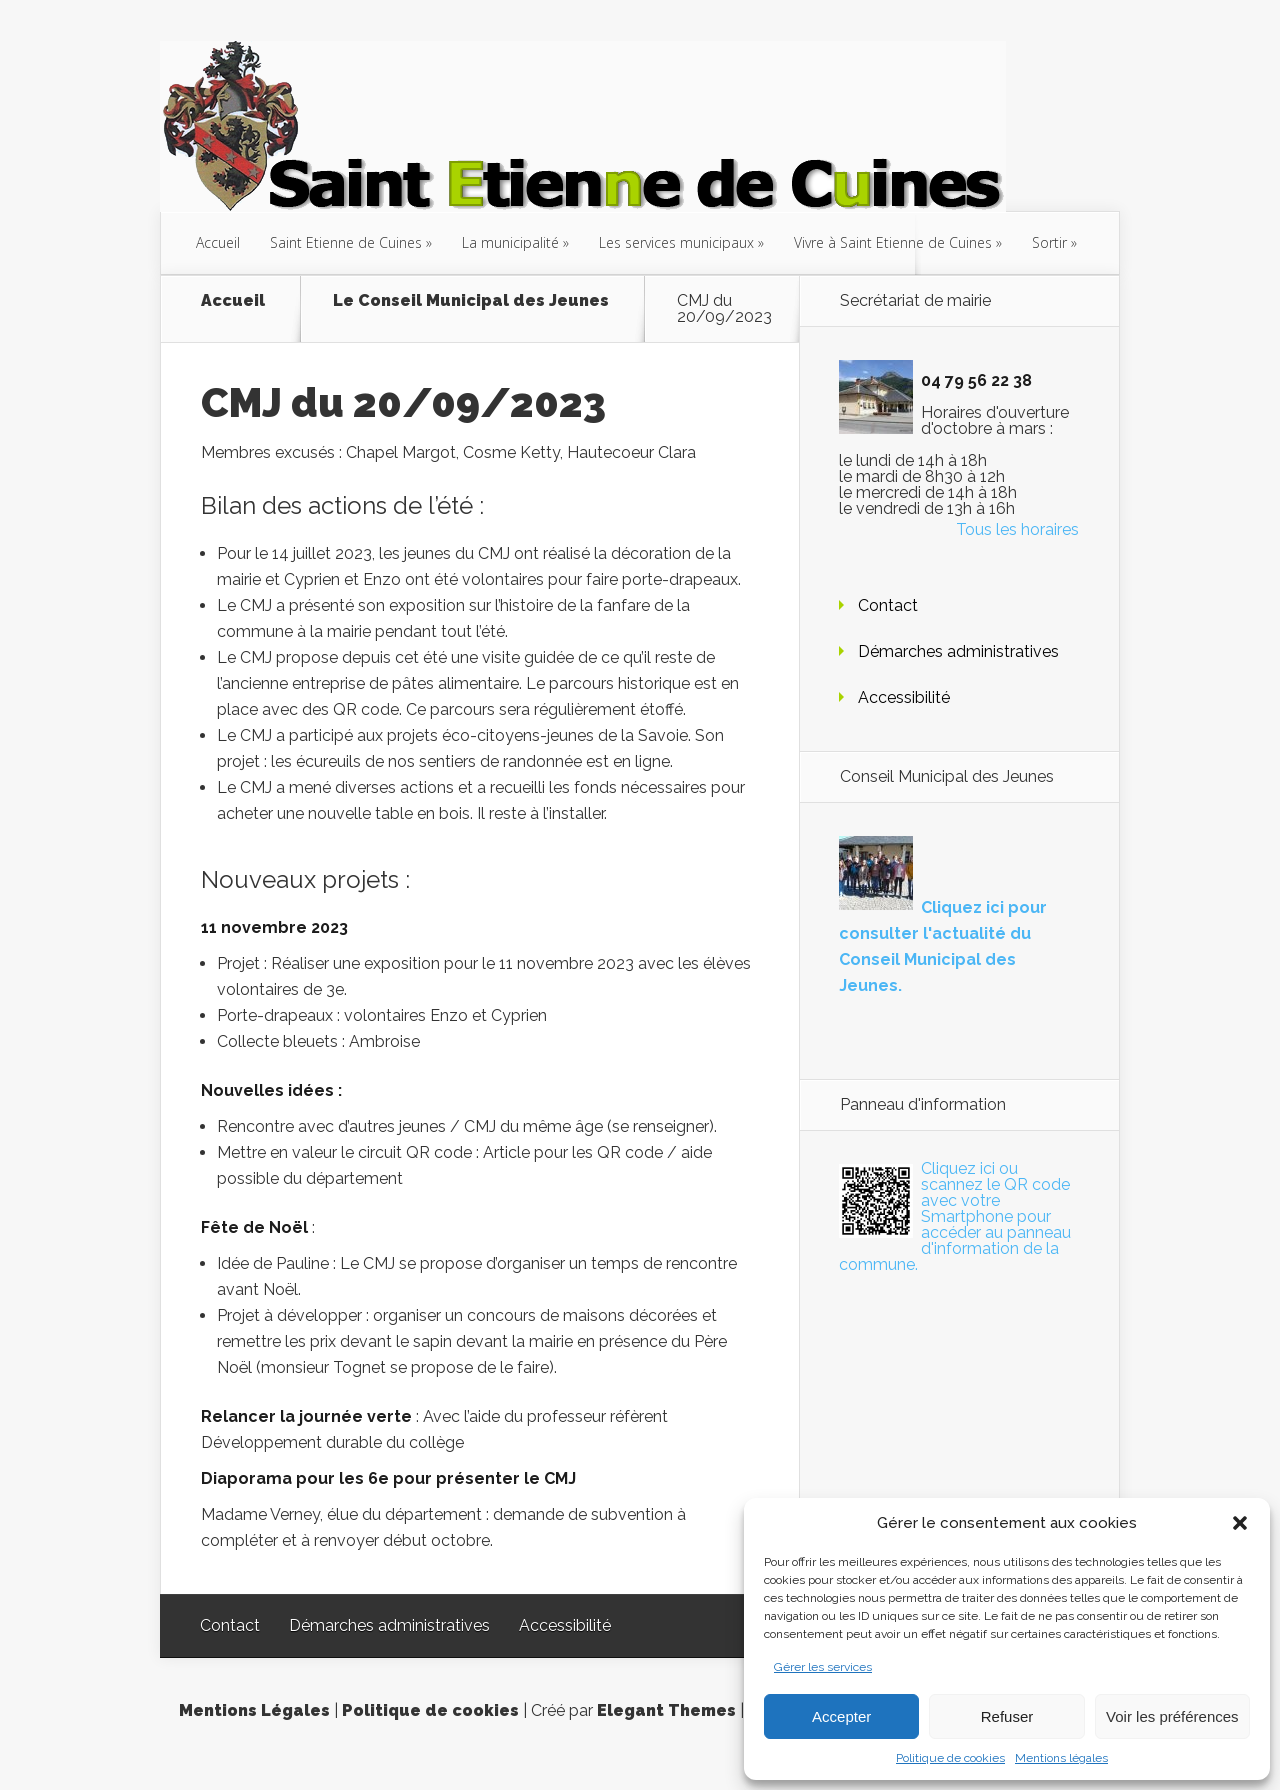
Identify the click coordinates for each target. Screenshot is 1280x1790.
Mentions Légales (254, 1710)
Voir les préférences (1172, 1716)
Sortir (1049, 242)
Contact (888, 605)
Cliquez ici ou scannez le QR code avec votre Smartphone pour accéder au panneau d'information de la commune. (955, 1216)
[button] (1240, 1523)
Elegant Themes (666, 1710)
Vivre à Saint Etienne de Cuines (893, 242)
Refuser (1007, 1716)
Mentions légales (1061, 1758)
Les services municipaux (676, 242)
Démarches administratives (958, 651)
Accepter (841, 1716)
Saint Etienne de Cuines (346, 242)
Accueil (218, 242)
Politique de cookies (950, 1758)
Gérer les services (823, 1667)
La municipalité (510, 242)
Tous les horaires (1017, 529)
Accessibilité (904, 697)
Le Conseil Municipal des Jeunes (471, 301)
